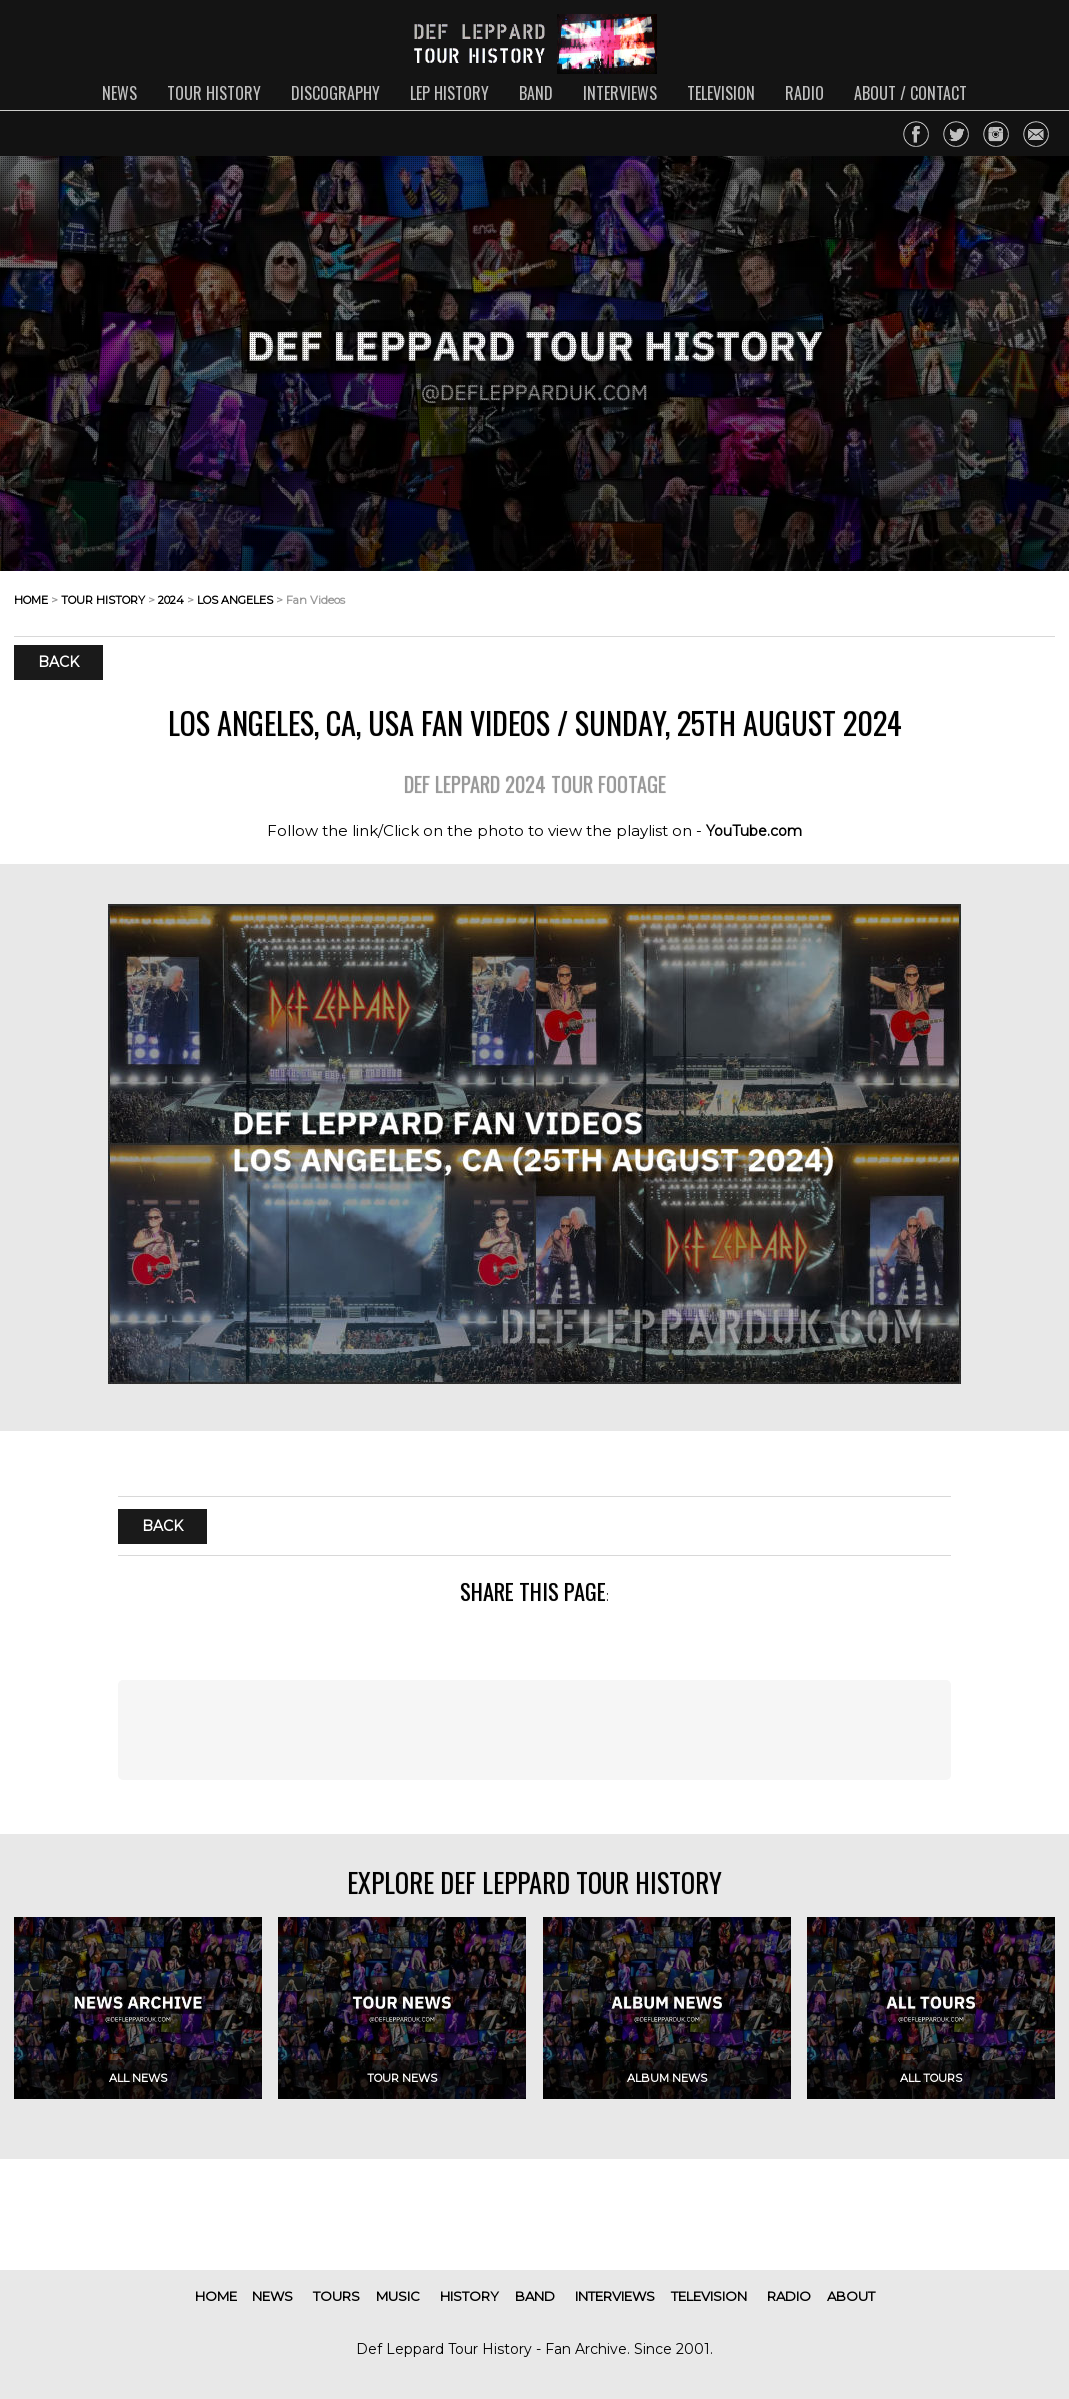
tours (336, 2296)
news (119, 93)
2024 (171, 600)
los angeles (235, 600)
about (851, 2296)
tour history (214, 93)
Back (58, 663)
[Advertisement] (534, 1730)
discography (335, 93)
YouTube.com (754, 831)
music (398, 2296)
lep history (449, 93)
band (536, 93)
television (721, 93)
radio (804, 93)
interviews (620, 93)
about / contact (910, 93)
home (31, 600)
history (469, 2296)
